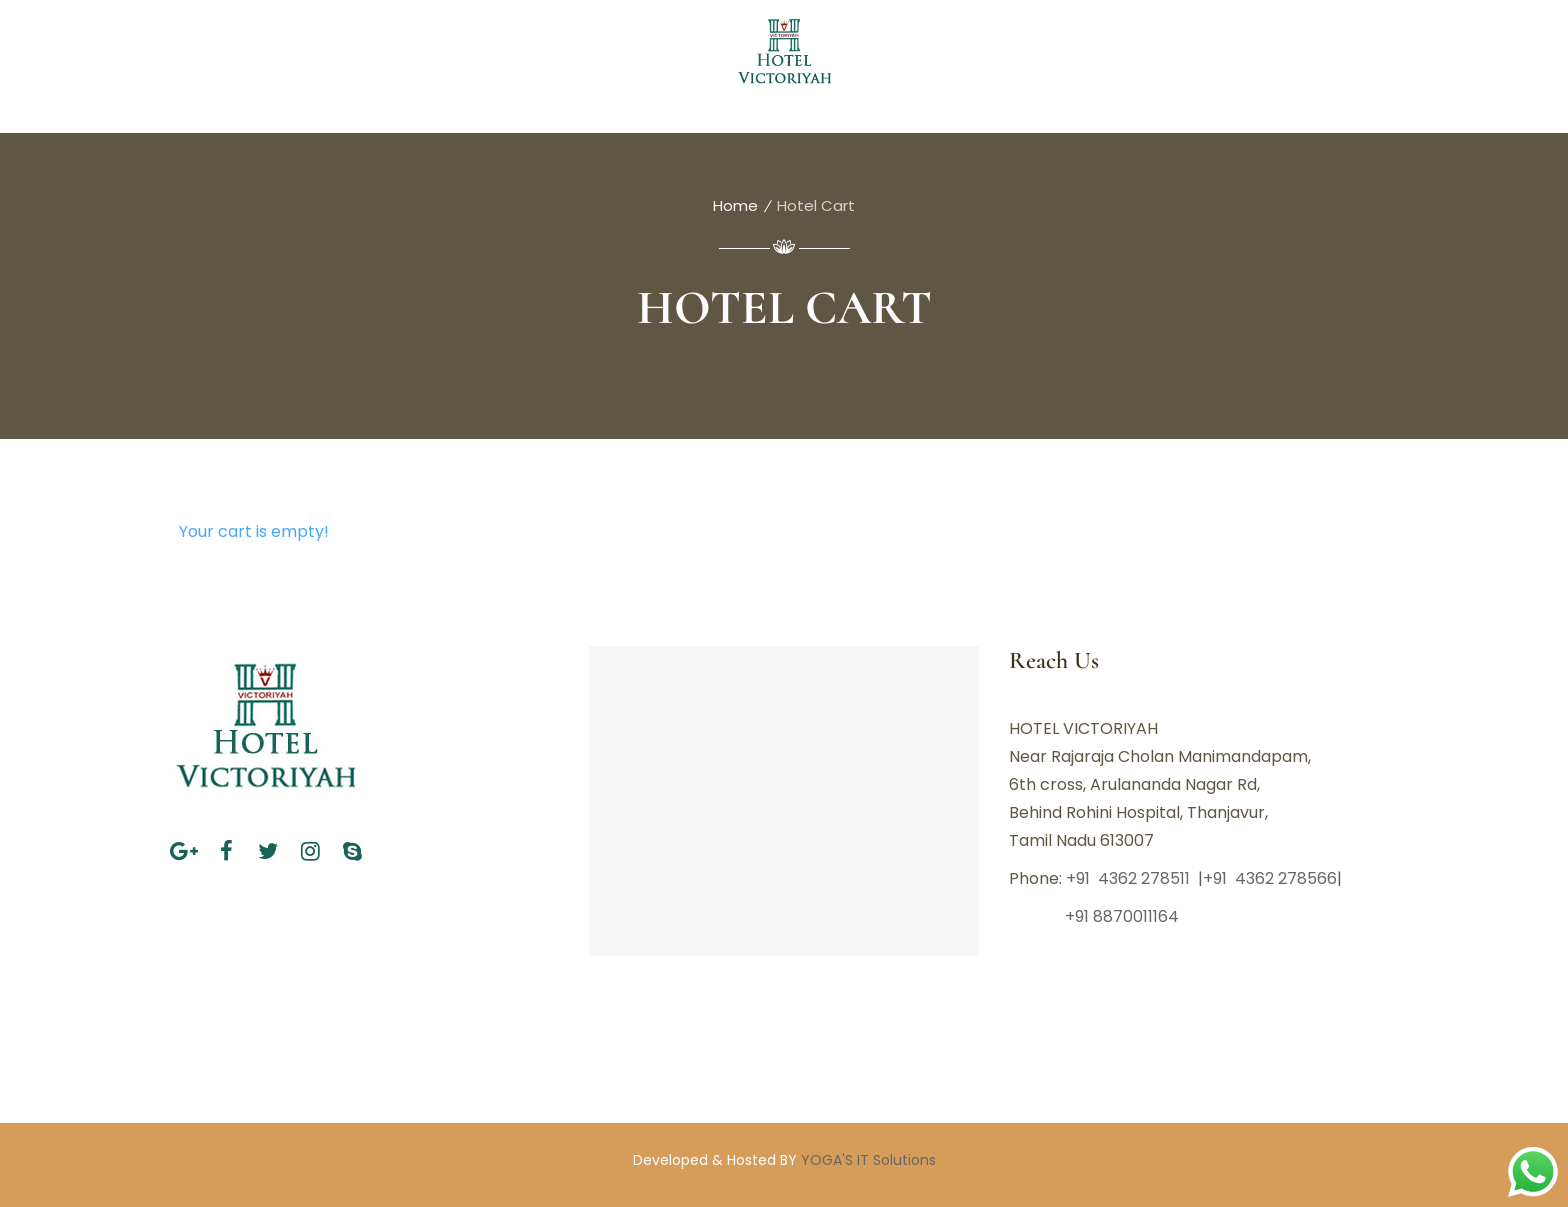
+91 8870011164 (1096, 916)
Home (735, 205)
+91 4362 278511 (1130, 878)
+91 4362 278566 (1270, 878)
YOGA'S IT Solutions (868, 1160)
